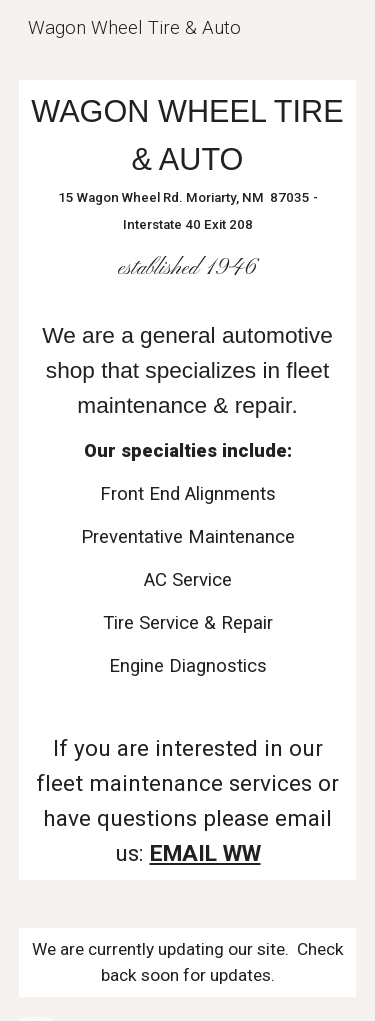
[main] (188, 480)
